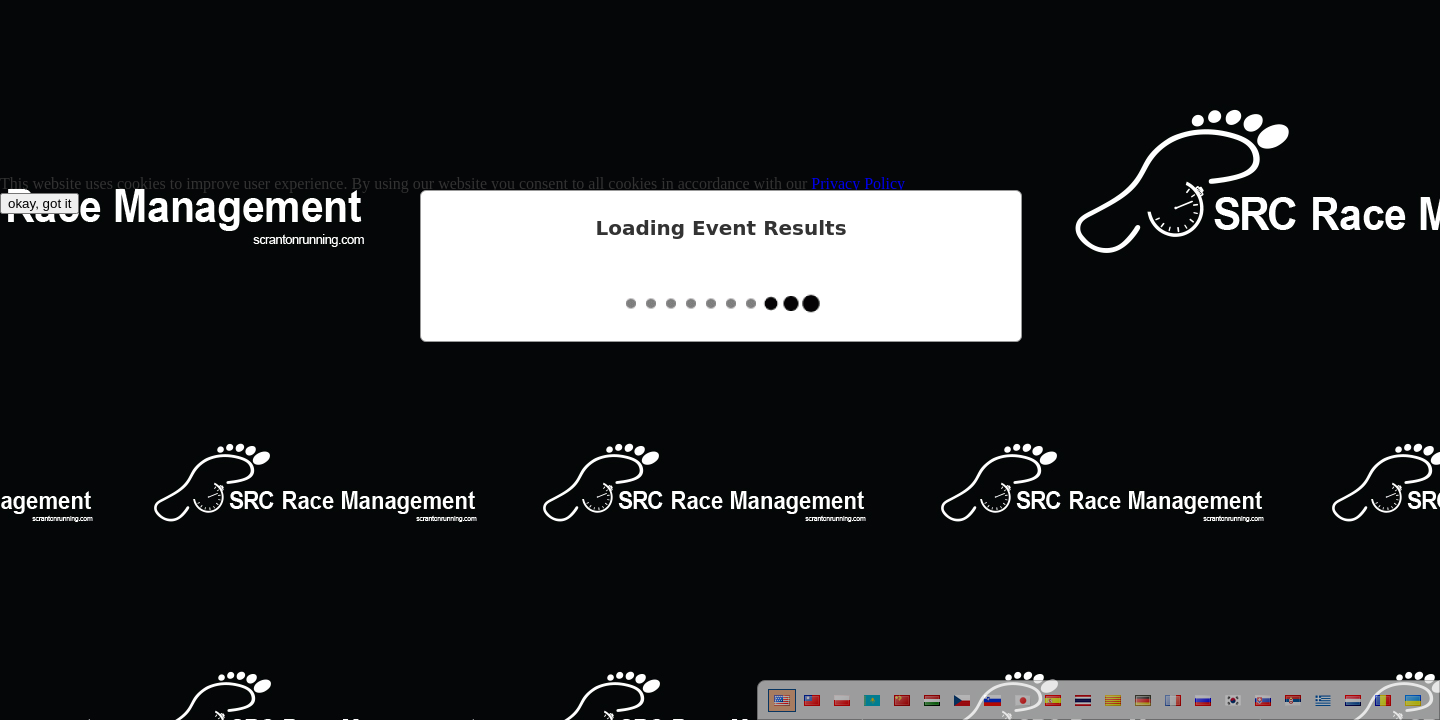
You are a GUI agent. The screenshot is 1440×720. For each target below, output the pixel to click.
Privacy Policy (858, 183)
